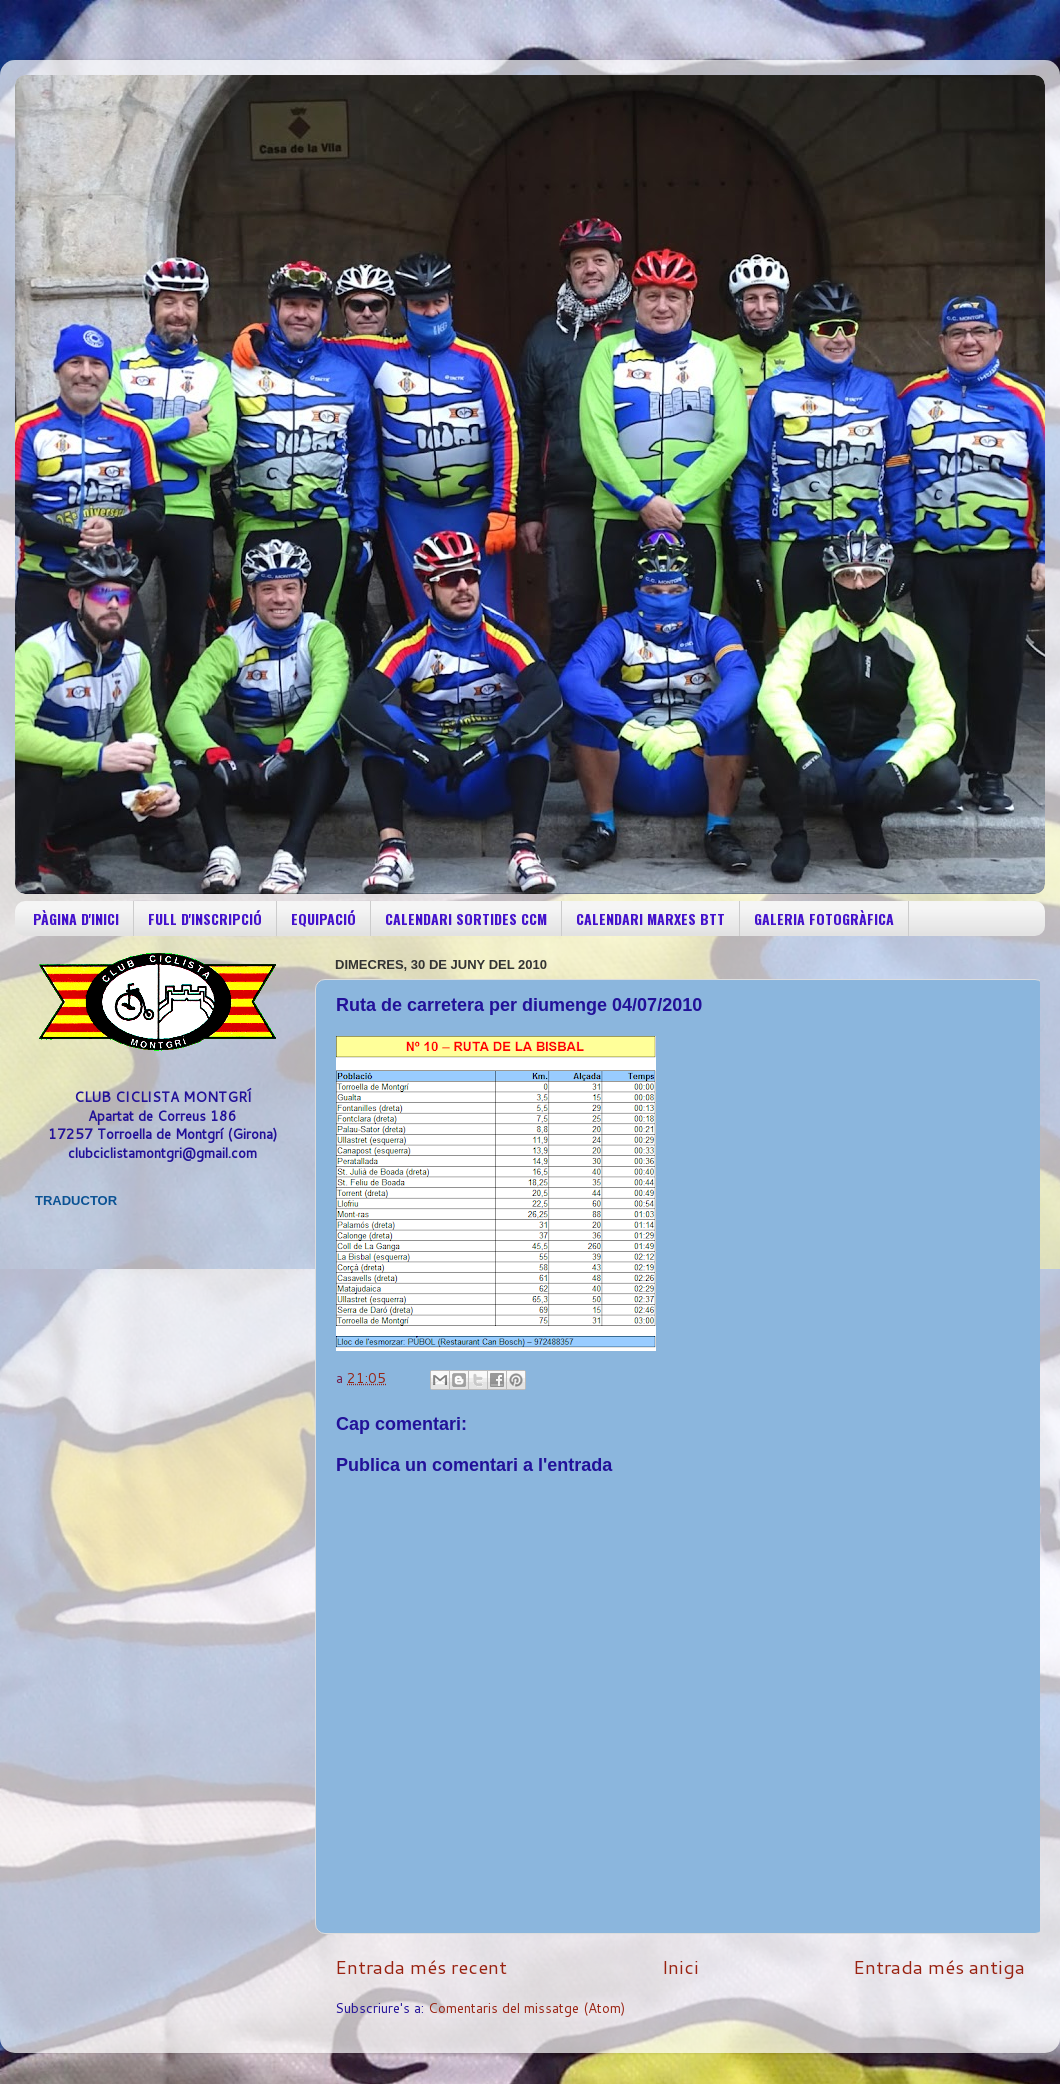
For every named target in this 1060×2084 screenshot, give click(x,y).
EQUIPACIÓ (323, 918)
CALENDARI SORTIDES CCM (466, 918)
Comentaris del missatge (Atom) (526, 2007)
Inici (680, 1966)
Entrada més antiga (939, 1966)
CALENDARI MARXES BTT (650, 918)
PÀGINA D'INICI (76, 918)
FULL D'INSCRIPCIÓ (205, 918)
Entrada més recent (421, 1966)
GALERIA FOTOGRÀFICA (824, 918)
